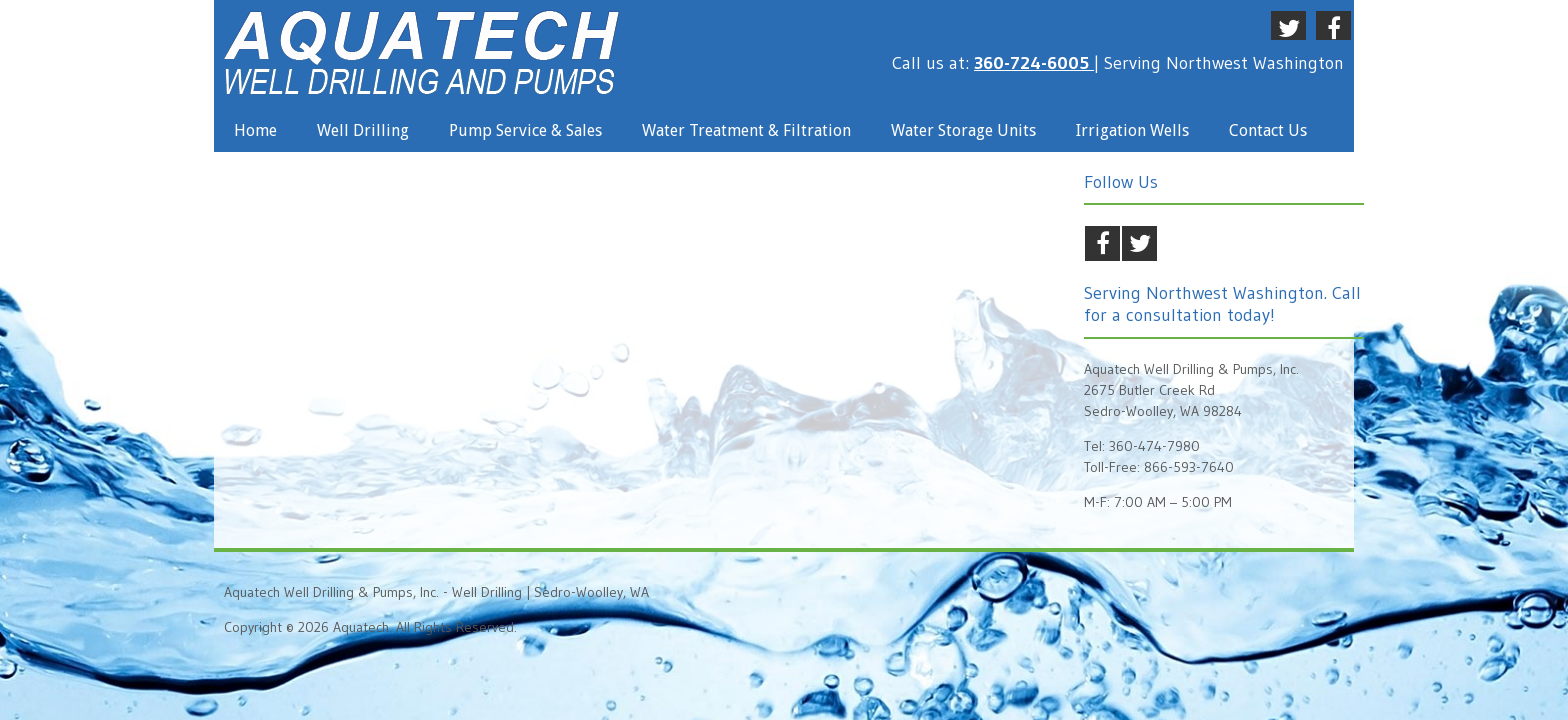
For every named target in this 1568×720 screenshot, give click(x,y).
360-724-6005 (1034, 63)
